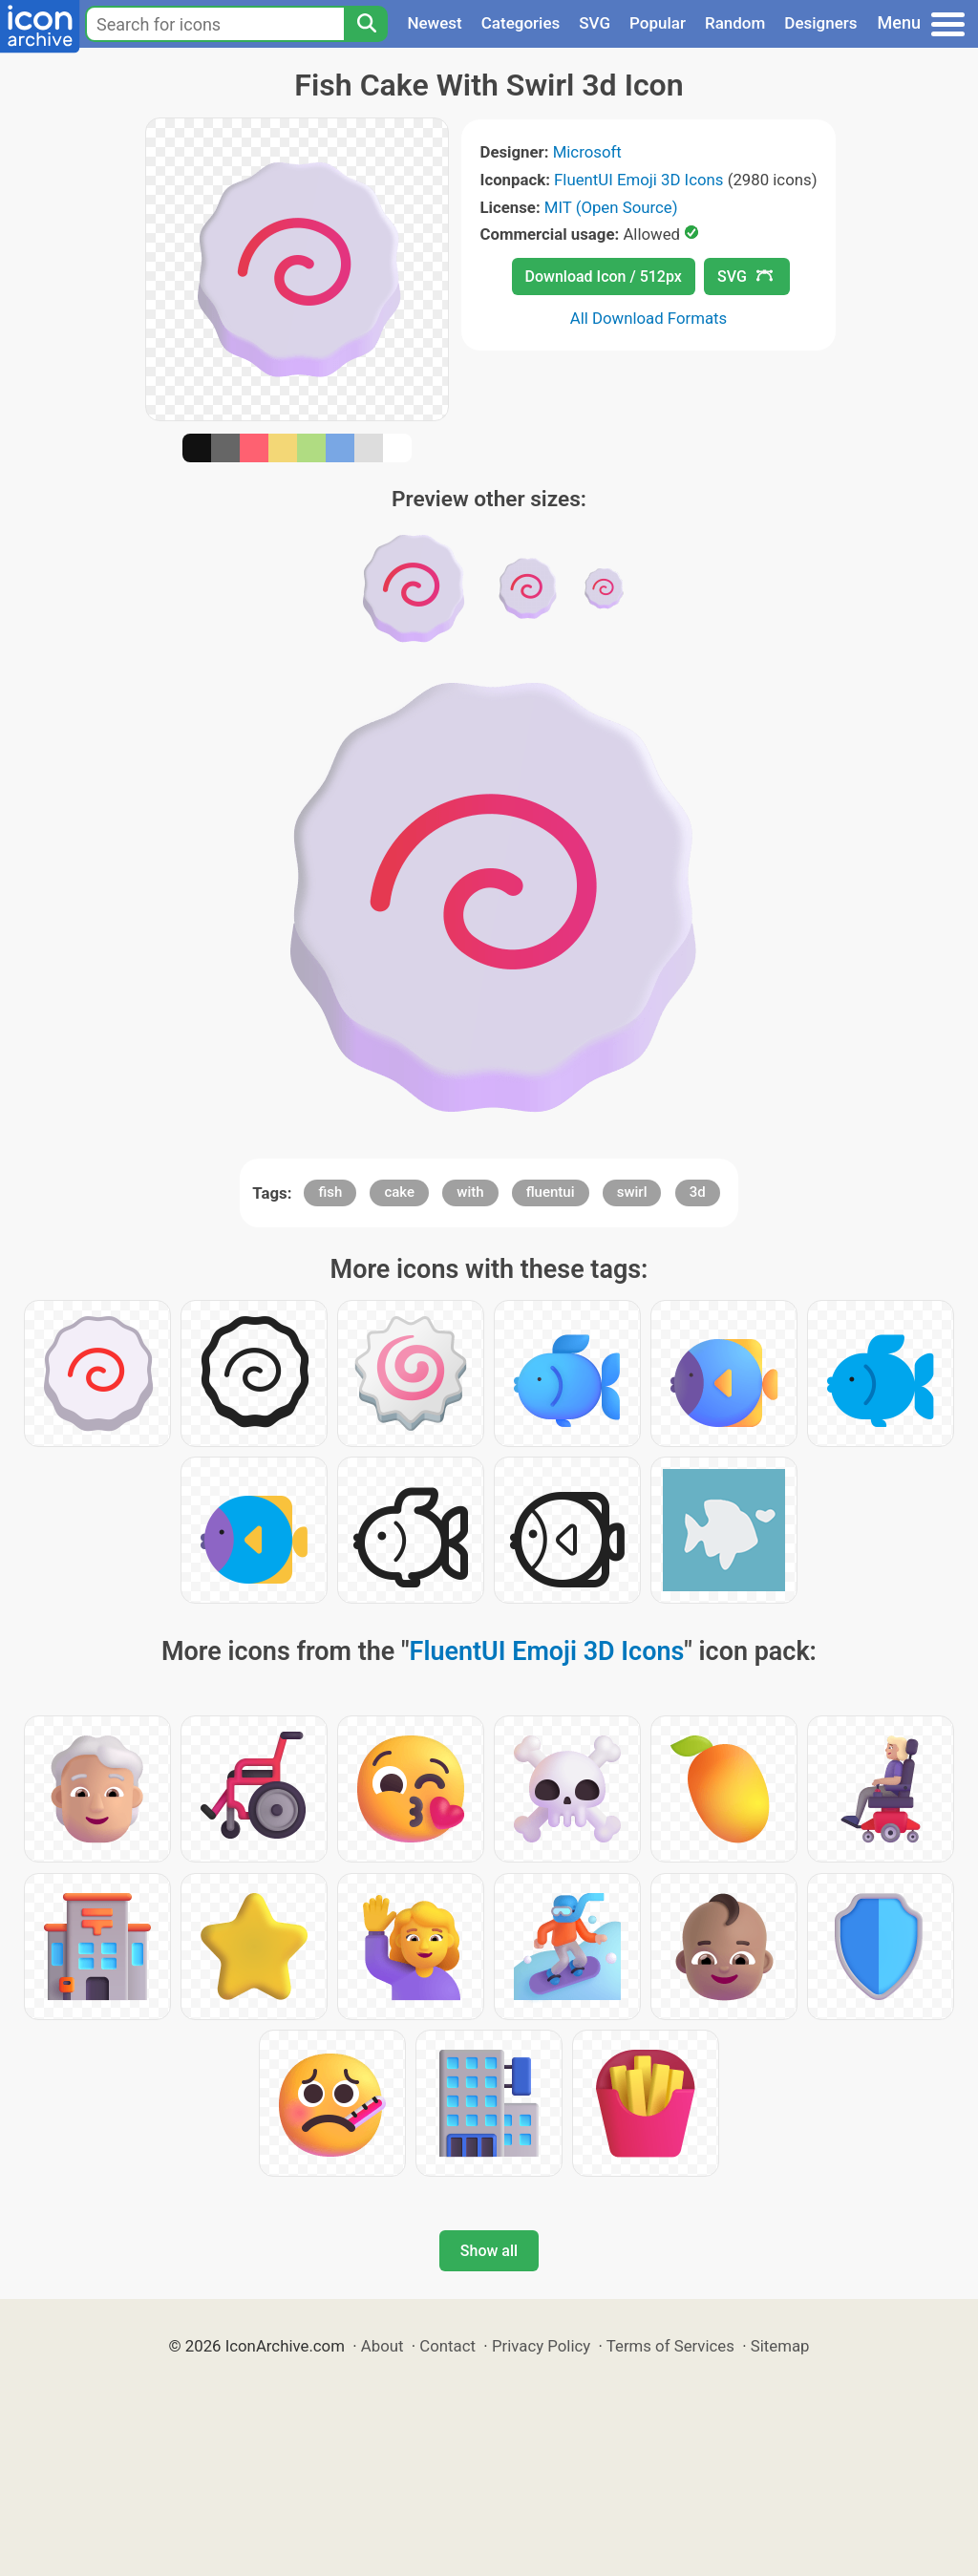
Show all (489, 2251)
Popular (657, 22)
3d (698, 1192)
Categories (521, 22)
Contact (447, 2345)
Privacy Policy (541, 2345)
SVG (594, 22)
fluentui (550, 1192)
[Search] (366, 24)
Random (735, 22)
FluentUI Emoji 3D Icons (638, 179)
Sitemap (780, 2345)
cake (399, 1192)
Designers (820, 22)
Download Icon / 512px (603, 276)
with (470, 1192)
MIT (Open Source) (611, 207)
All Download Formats (649, 318)
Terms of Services (670, 2345)
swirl (632, 1192)
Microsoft (587, 151)
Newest (434, 22)
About (382, 2345)
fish (330, 1192)
